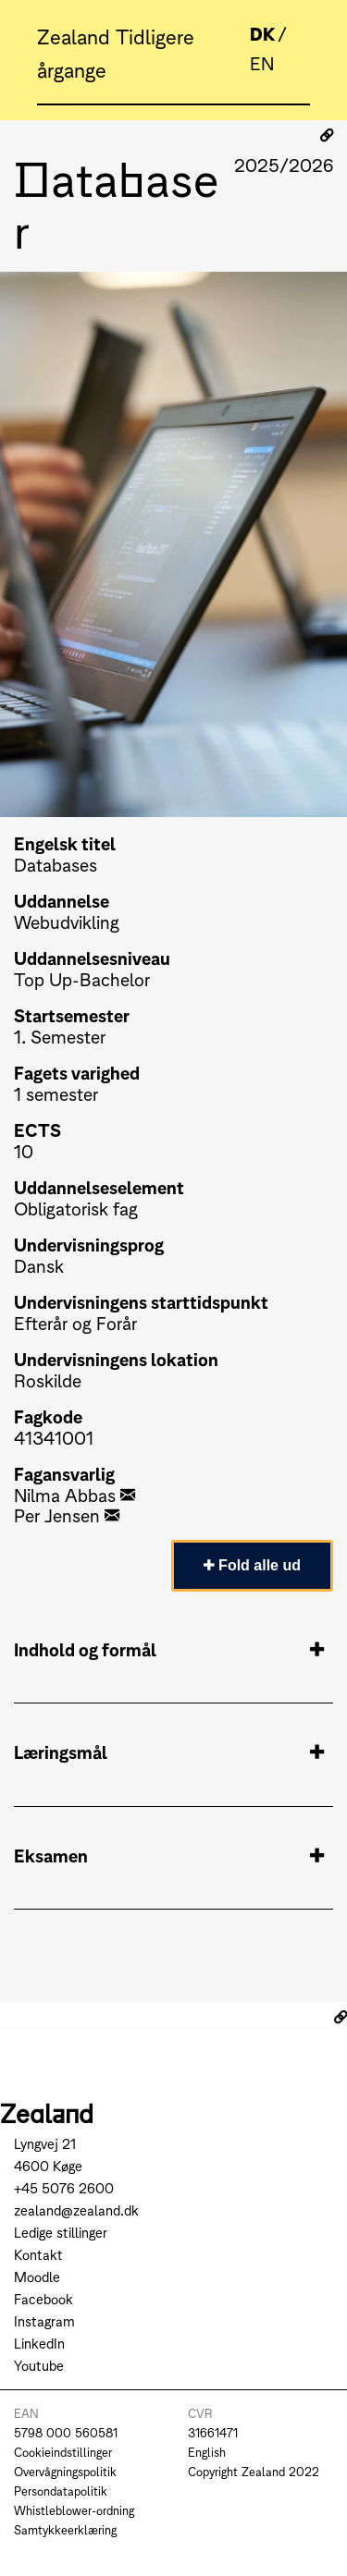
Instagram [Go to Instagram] (44, 2320)
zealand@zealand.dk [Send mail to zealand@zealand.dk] (76, 2209)
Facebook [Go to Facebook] (43, 2298)
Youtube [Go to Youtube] (39, 2365)
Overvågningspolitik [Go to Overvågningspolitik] (65, 2471)
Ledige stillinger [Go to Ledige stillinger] (60, 2231)
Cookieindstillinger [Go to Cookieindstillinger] (63, 2452)
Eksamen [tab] (169, 1855)
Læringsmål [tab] (169, 1751)
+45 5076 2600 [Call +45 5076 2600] (64, 2187)
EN (262, 62)
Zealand (76, 35)
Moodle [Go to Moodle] (37, 2276)
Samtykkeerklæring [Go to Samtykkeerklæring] (65, 2529)
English (207, 2452)
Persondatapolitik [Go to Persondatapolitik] (60, 2490)
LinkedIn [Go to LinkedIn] (39, 2342)
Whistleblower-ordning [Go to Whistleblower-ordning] (74, 2510)
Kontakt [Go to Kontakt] (38, 2254)
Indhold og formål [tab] (169, 1649)
